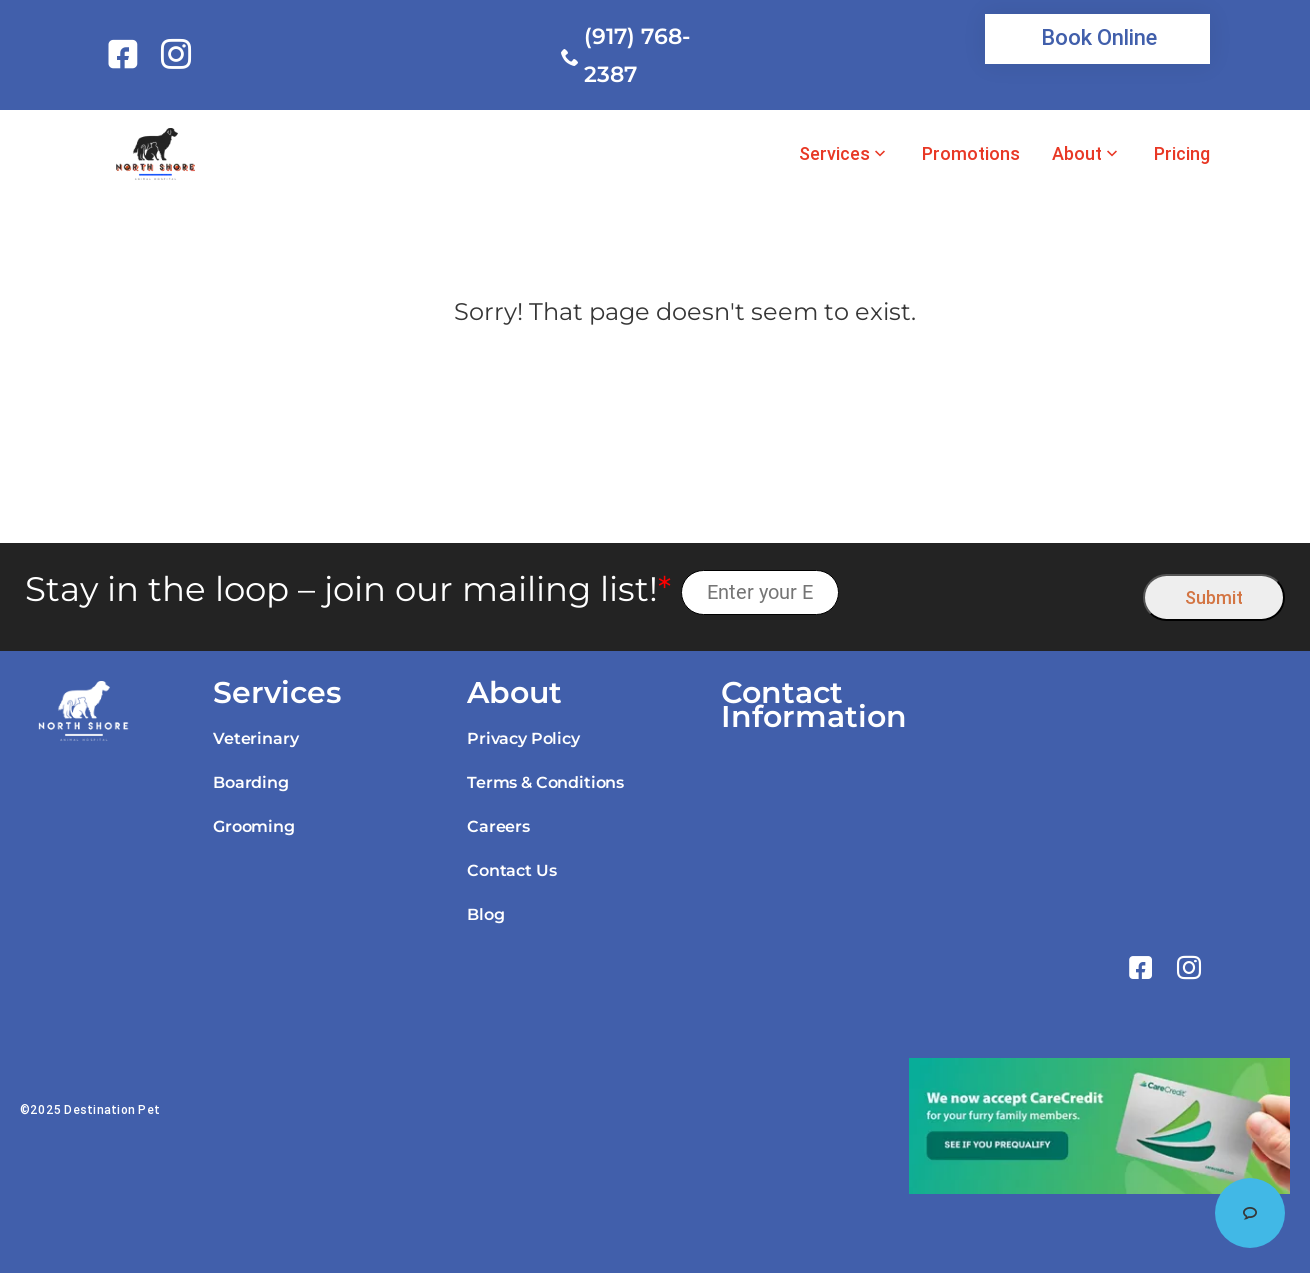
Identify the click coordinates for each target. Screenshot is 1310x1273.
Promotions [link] (971, 154)
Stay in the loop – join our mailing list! (348, 589)
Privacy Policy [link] (523, 738)
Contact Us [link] (511, 870)
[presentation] (991, 592)
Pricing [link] (1182, 154)
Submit (1214, 597)
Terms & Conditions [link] (545, 782)
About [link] (1077, 154)
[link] (126, 54)
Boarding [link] (251, 782)
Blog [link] (485, 914)
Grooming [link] (254, 826)
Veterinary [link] (255, 738)
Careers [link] (498, 826)
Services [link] (834, 154)
